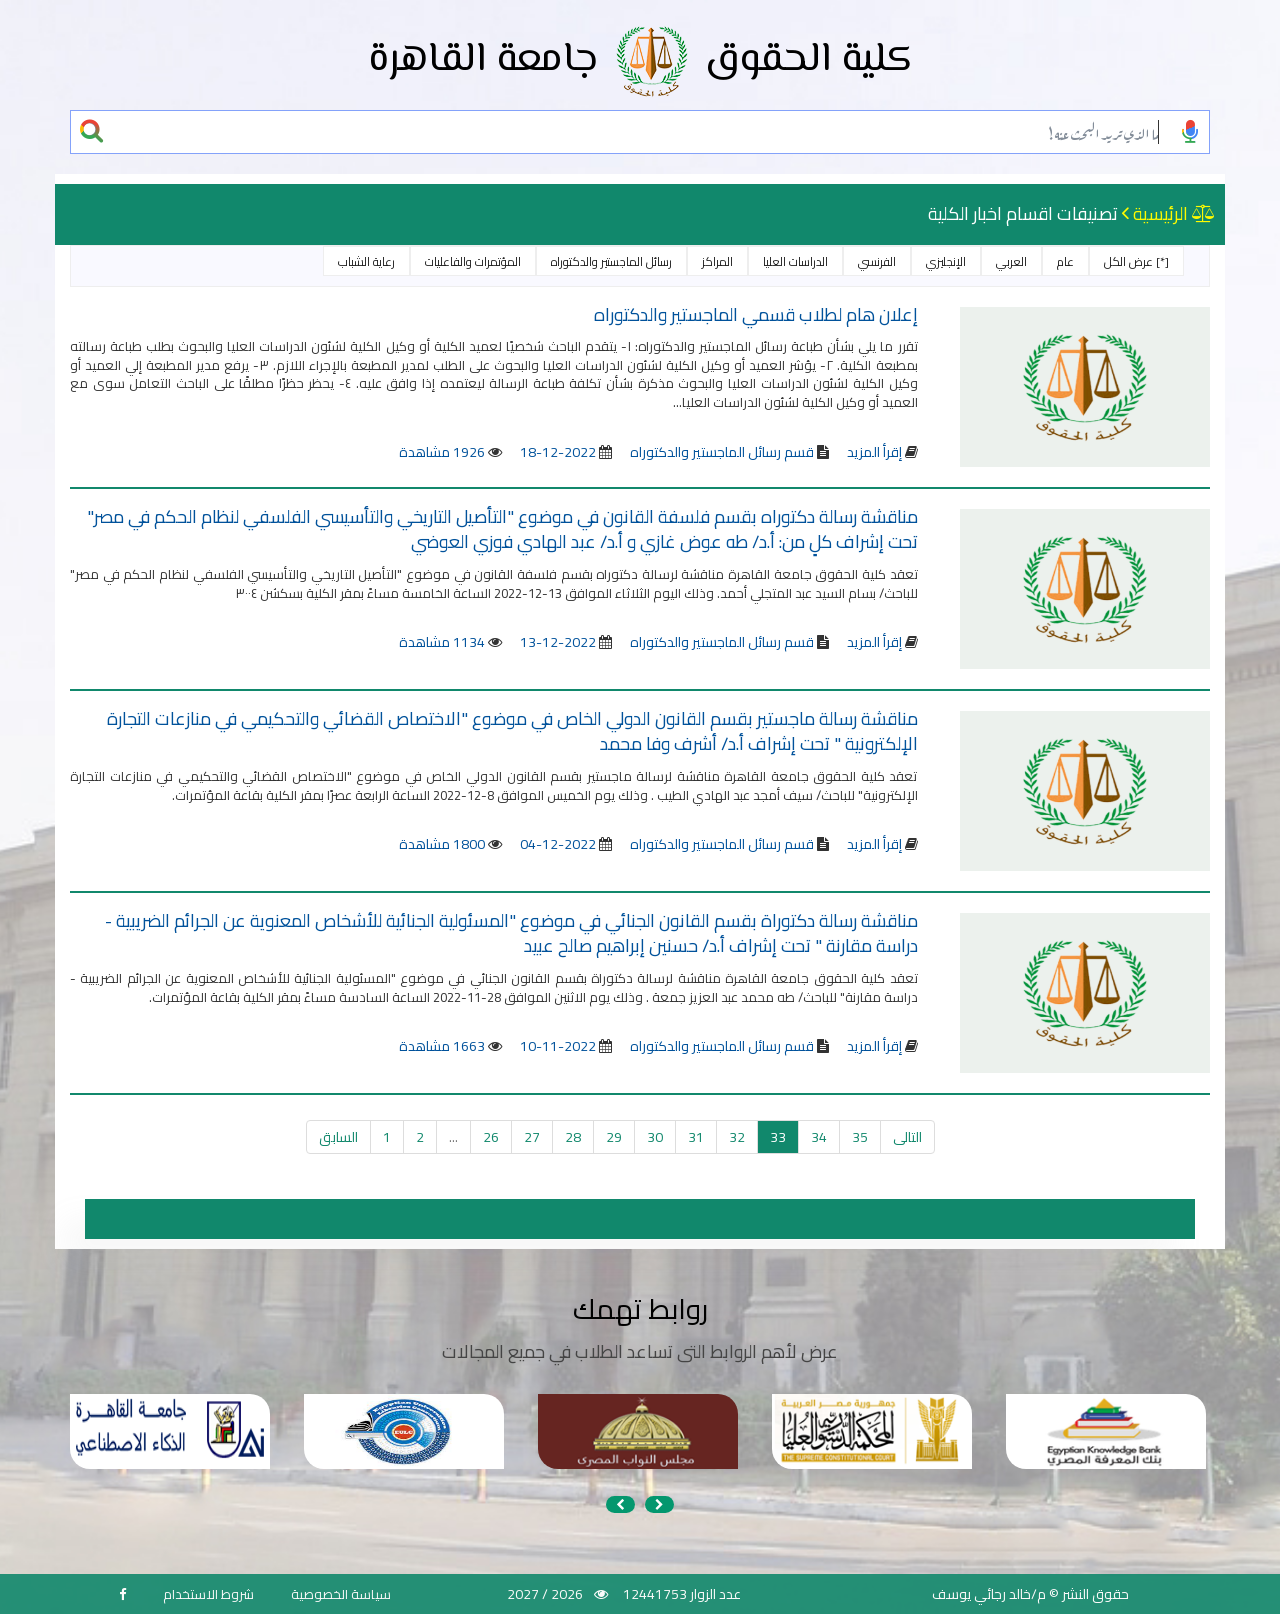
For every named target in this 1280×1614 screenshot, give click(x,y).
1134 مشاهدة (442, 642)
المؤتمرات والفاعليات (473, 261)
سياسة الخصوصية (341, 1594)
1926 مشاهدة (442, 452)
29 (614, 1137)
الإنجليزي (946, 261)
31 (696, 1137)
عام (1065, 261)
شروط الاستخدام (208, 1594)
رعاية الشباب (366, 261)
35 (860, 1137)
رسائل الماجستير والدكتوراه (611, 261)
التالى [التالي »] (907, 1137)
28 (573, 1137)
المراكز (717, 261)
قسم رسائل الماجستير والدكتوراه (720, 452)
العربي (1011, 261)
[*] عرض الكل (1136, 261)
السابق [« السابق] (338, 1137)
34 (819, 1137)
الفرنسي (877, 261)
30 (655, 1137)
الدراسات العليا (795, 261)
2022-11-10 (558, 1046)
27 (532, 1137)
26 (491, 1137)
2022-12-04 (558, 844)
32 (737, 1137)
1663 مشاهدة (442, 1046)
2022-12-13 (558, 642)
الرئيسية (1160, 213)
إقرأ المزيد (874, 452)
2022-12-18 (558, 452)
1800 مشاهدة (442, 844)
